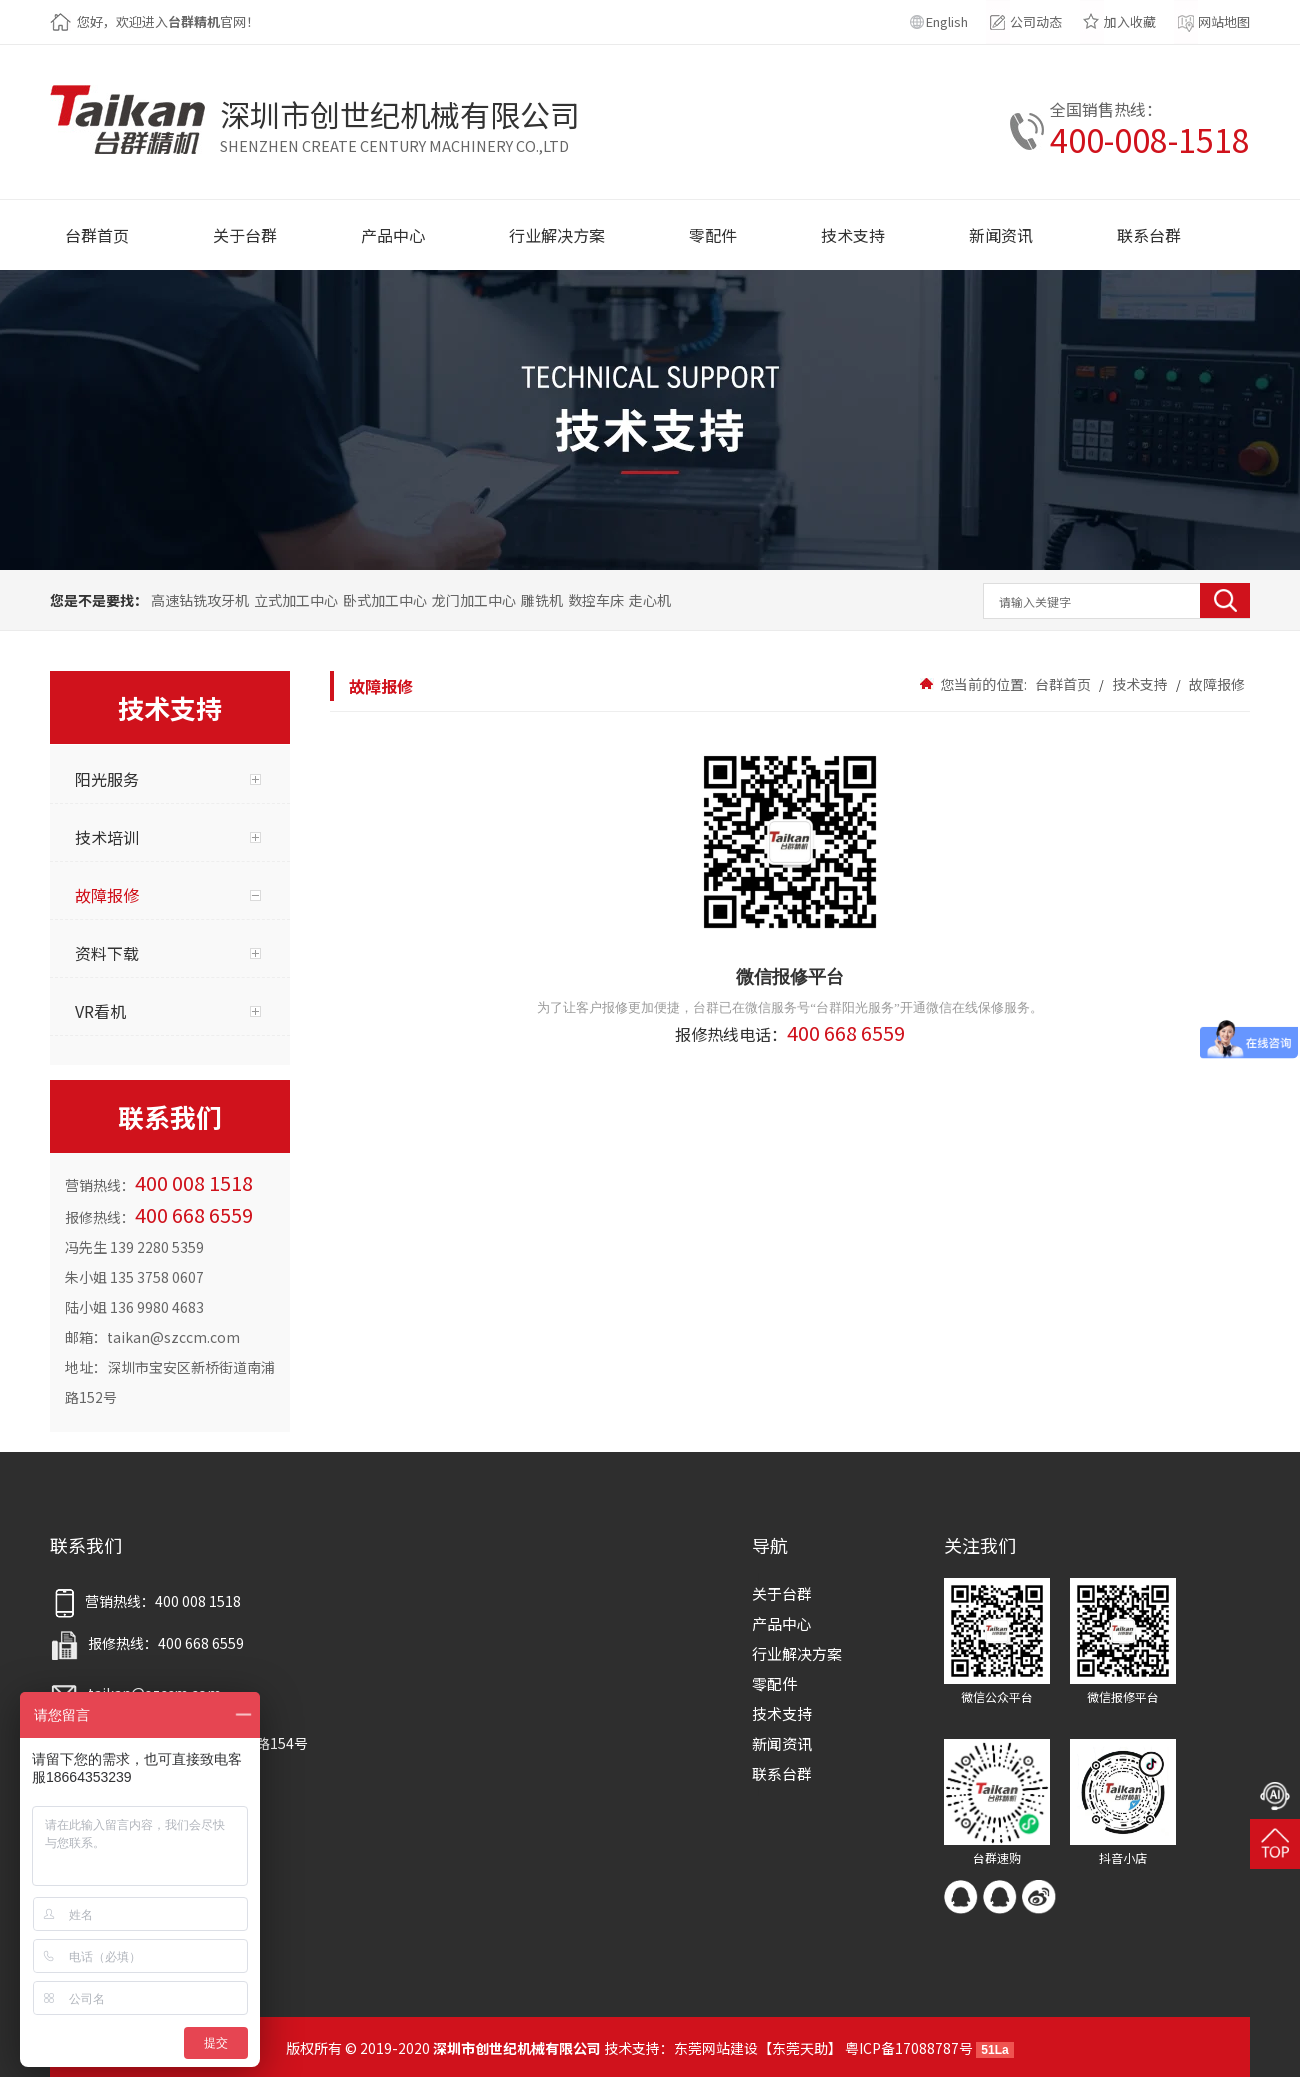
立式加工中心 (296, 600)
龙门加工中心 (474, 600)
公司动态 (1036, 21)
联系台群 (782, 1773)
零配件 (774, 1683)
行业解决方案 (797, 1653)
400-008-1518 (1150, 139)
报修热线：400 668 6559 (147, 1643)
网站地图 (1224, 21)
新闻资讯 (782, 1743)
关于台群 (782, 1593)
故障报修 (1215, 684)
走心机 (650, 600)
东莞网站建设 (716, 2048)
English (947, 21)
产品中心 (782, 1623)
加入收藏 (1130, 21)
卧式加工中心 (385, 600)
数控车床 (596, 600)
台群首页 (1063, 684)
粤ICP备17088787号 (909, 2048)
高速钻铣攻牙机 (200, 600)
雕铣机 (542, 600)
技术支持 (1140, 684)
